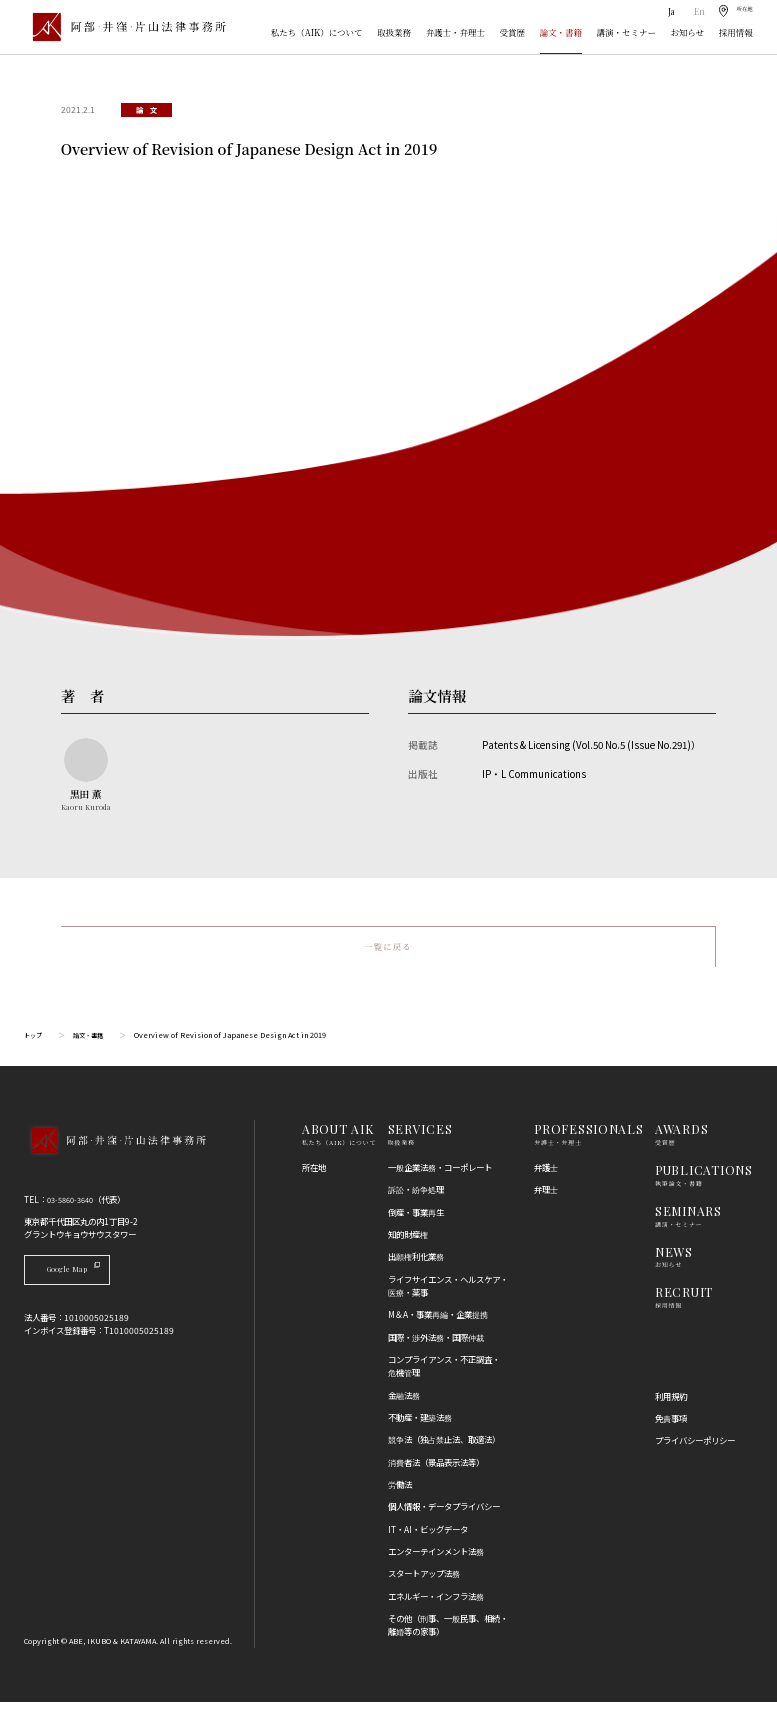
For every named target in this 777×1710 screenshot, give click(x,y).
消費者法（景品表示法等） (436, 1470)
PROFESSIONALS (588, 1137)
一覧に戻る (388, 951)
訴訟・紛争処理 (416, 1197)
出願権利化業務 (416, 1264)
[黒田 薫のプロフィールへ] (86, 775)
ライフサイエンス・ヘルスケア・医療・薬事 (448, 1293)
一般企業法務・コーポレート (440, 1175)
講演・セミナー (626, 32)
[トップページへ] (114, 1164)
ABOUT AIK (338, 1137)
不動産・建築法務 (420, 1425)
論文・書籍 (561, 32)
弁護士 (546, 1175)
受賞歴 (512, 32)
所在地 (314, 1175)
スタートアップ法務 (424, 1581)
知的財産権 (408, 1242)
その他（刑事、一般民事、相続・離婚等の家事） (448, 1632)
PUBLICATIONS (704, 1178)
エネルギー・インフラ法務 (436, 1604)
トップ (34, 1043)
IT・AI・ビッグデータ (428, 1537)
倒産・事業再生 (416, 1220)
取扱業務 (394, 32)
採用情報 (736, 32)
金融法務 (404, 1403)
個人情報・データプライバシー (444, 1514)
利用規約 (671, 1404)
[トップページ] (125, 27)
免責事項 (671, 1426)
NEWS (674, 1260)
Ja (663, 11)
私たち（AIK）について (317, 32)
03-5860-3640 (75, 1207)
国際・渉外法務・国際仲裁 (436, 1345)
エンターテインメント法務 (436, 1559)
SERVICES (420, 1137)
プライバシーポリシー (695, 1448)
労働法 (400, 1492)
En (690, 11)
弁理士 (546, 1197)
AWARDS (681, 1137)
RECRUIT (684, 1300)
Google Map (86, 1277)
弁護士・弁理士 (455, 32)
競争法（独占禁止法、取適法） (444, 1447)
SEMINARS (688, 1219)
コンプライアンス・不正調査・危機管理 (444, 1373)
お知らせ (688, 32)
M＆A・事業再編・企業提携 (438, 1322)
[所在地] (731, 11)
